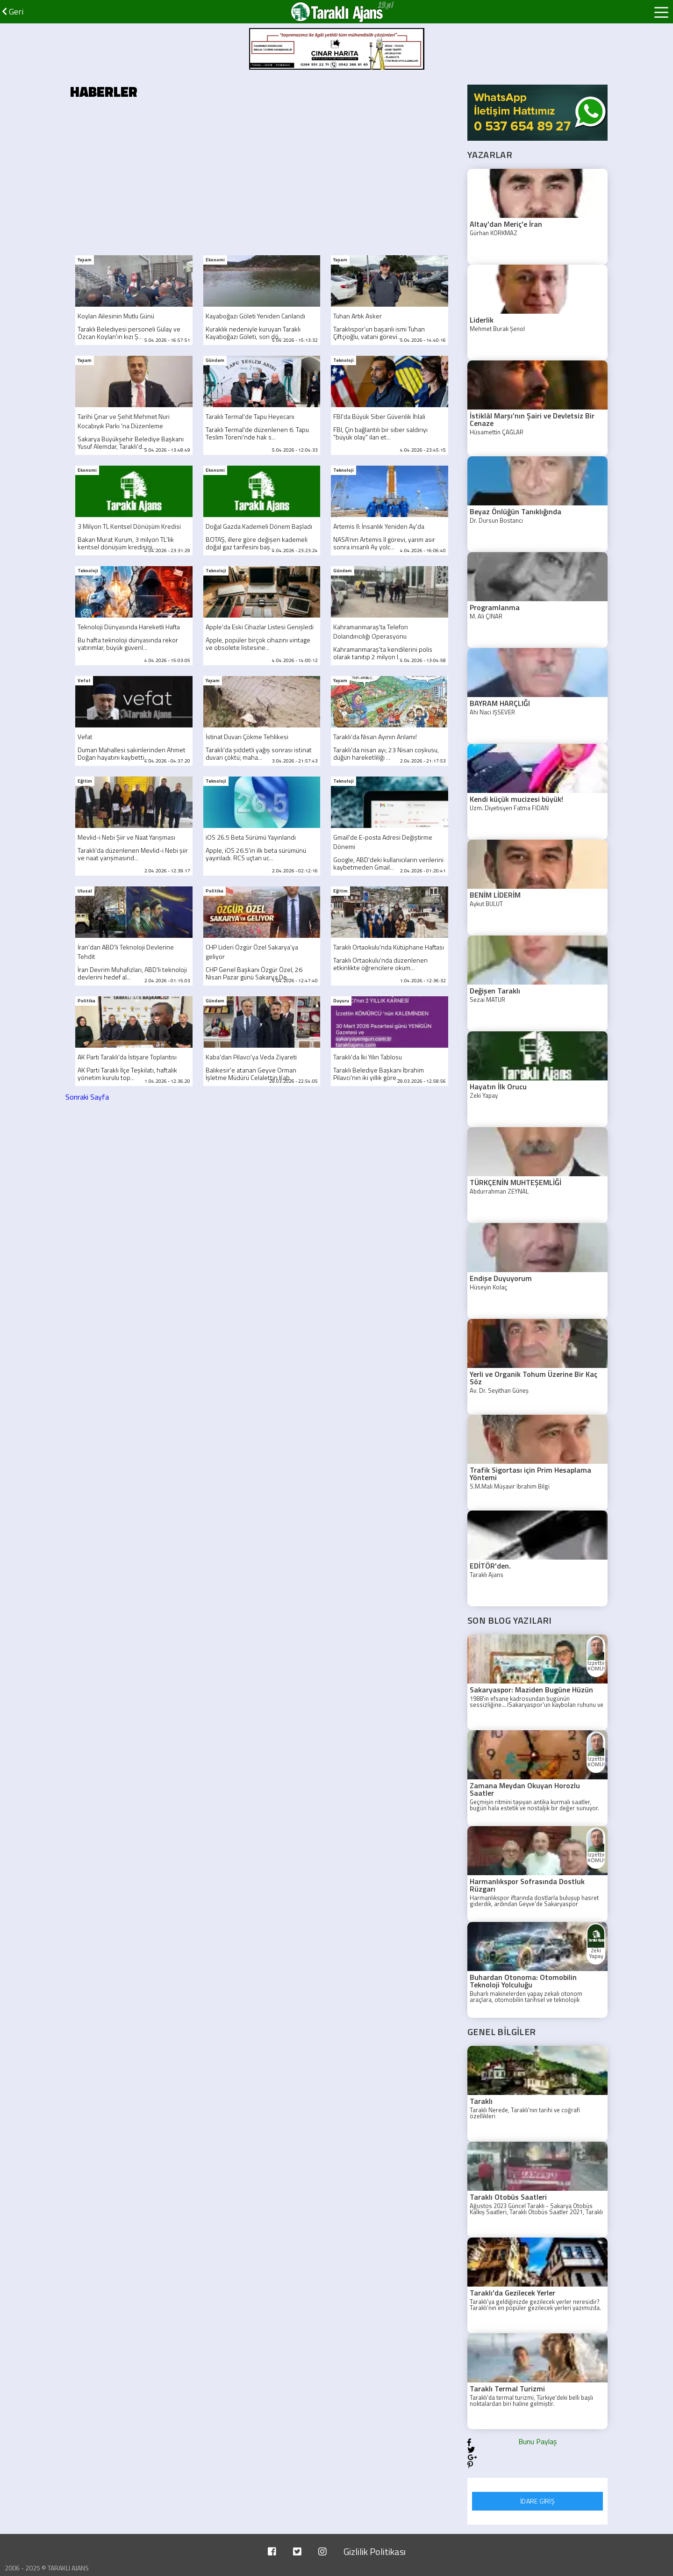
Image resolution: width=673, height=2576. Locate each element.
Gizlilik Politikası (375, 2551)
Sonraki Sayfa (87, 1096)
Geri (12, 11)
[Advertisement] (261, 180)
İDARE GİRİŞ (537, 2501)
